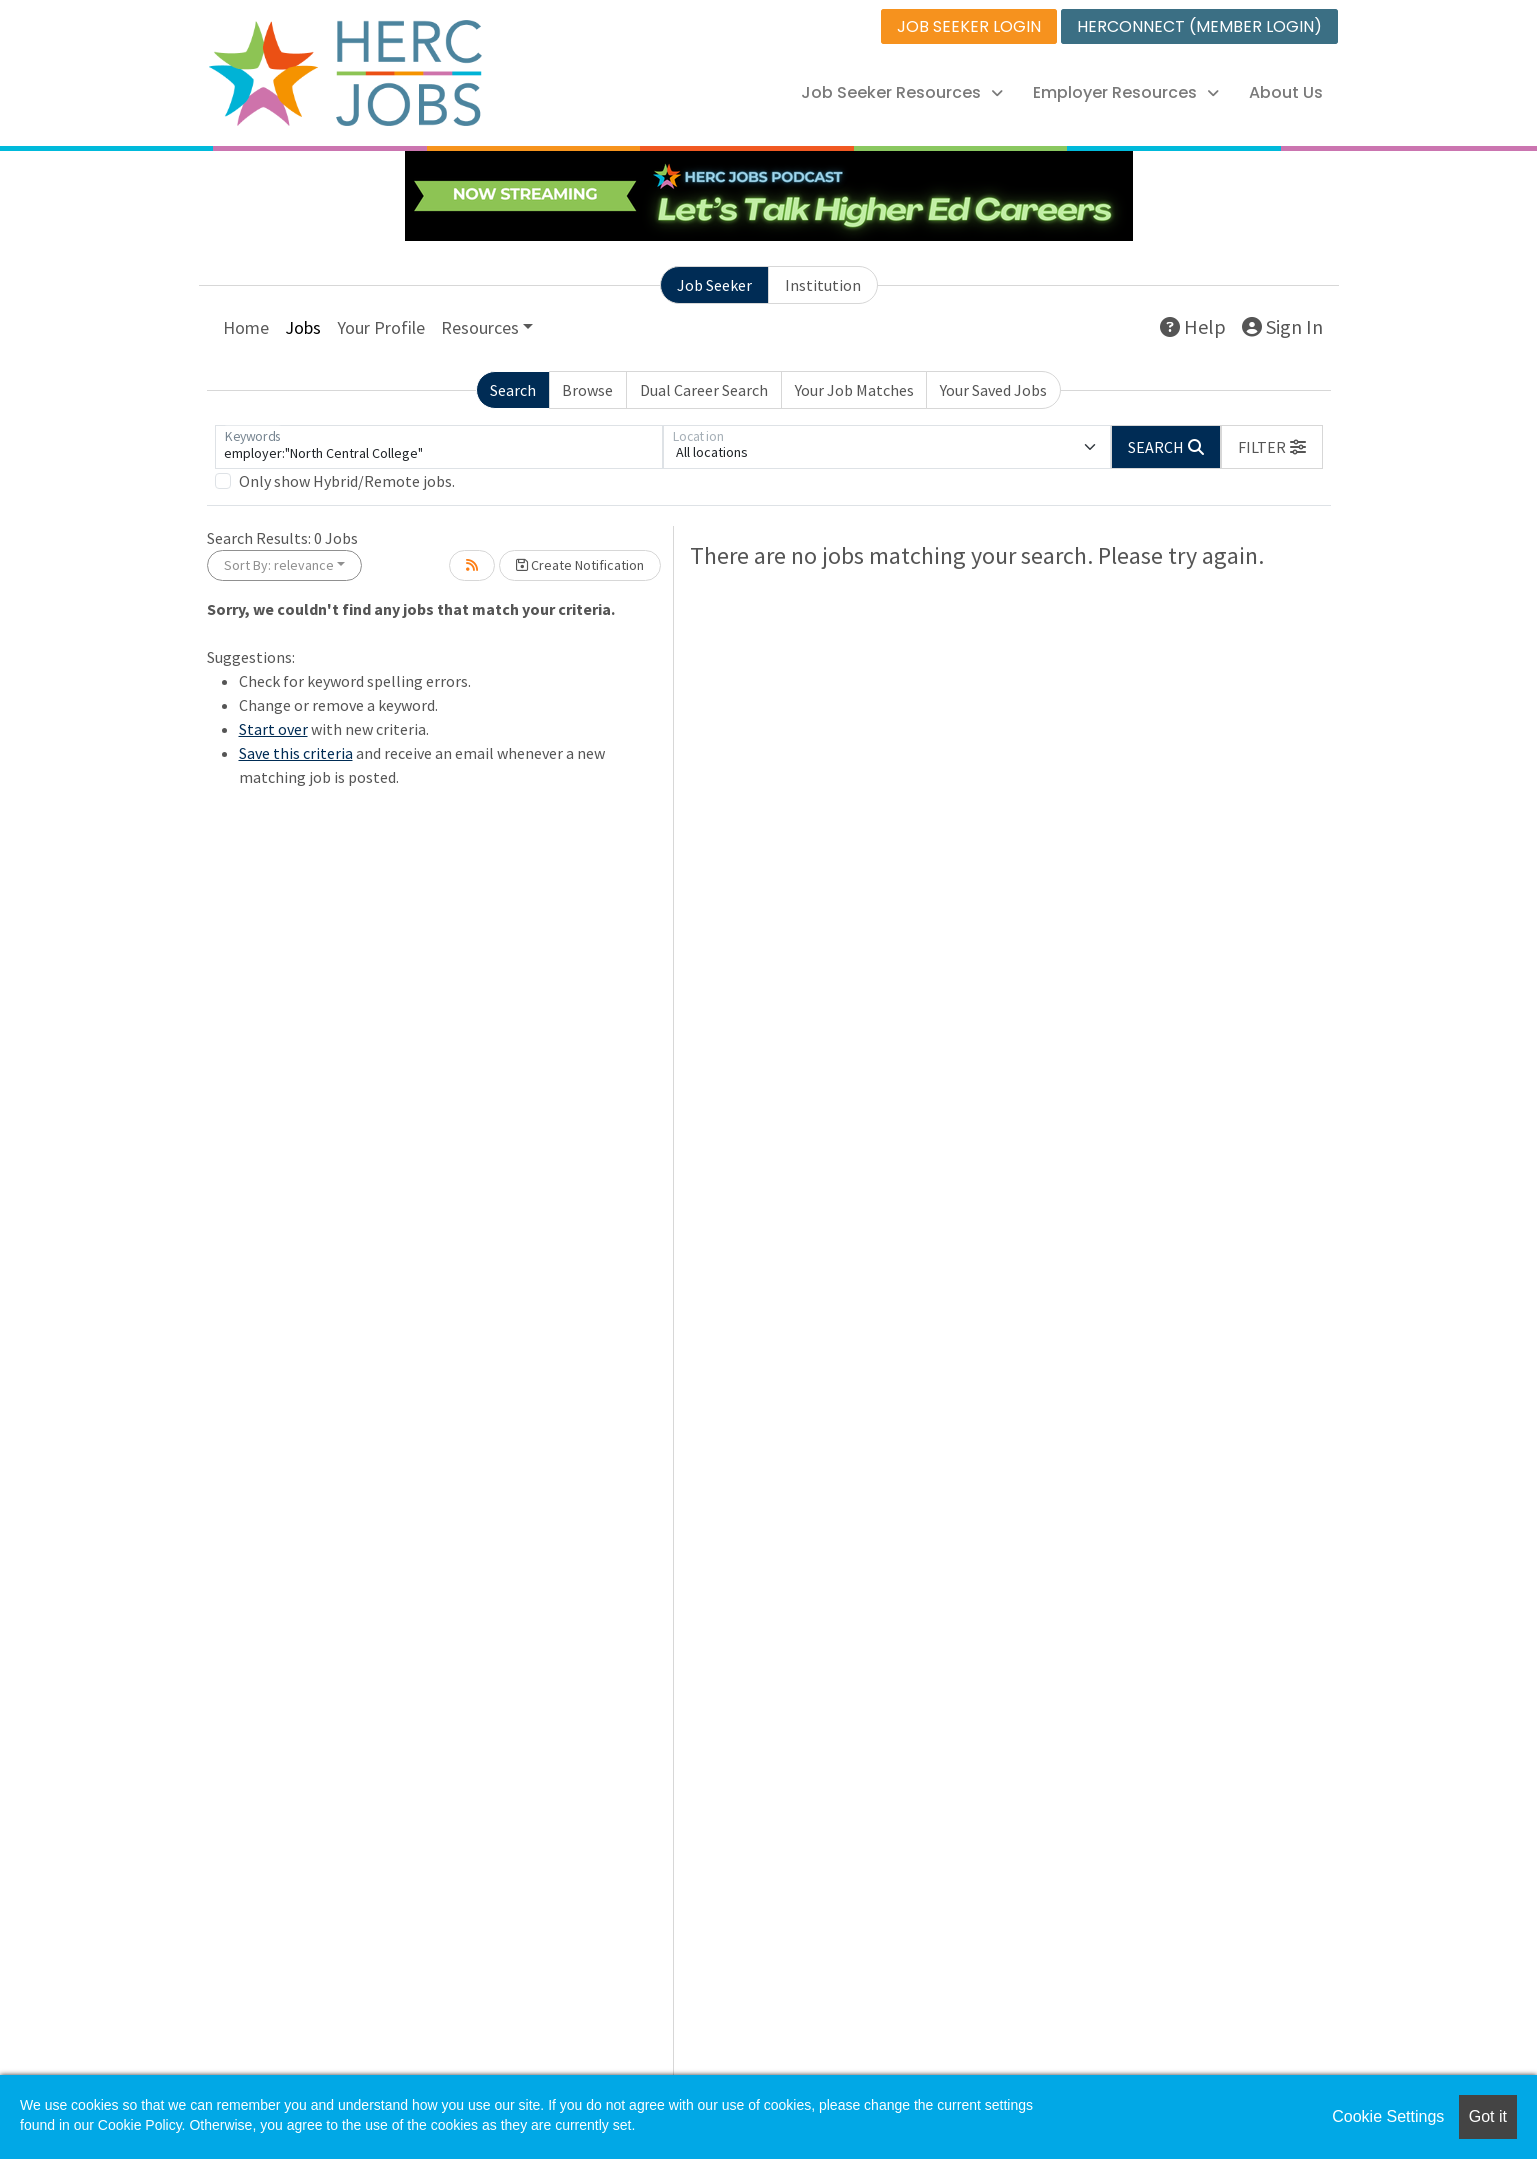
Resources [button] (480, 327)
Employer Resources (1126, 92)
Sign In (1282, 326)
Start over (273, 729)
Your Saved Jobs (993, 390)
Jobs (303, 327)
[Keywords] (439, 447)
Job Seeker (714, 285)
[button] (1272, 447)
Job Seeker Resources (902, 92)
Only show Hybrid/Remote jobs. (347, 481)
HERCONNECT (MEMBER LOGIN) (1199, 26)
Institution (823, 285)
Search (513, 390)
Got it (1488, 2116)
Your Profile (381, 327)
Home (246, 327)
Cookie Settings (1388, 2116)
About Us (1286, 92)
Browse (587, 390)
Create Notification (580, 565)
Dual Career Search (704, 390)
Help (1193, 326)
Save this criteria (296, 753)
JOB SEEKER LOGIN (969, 26)
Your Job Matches (854, 390)
